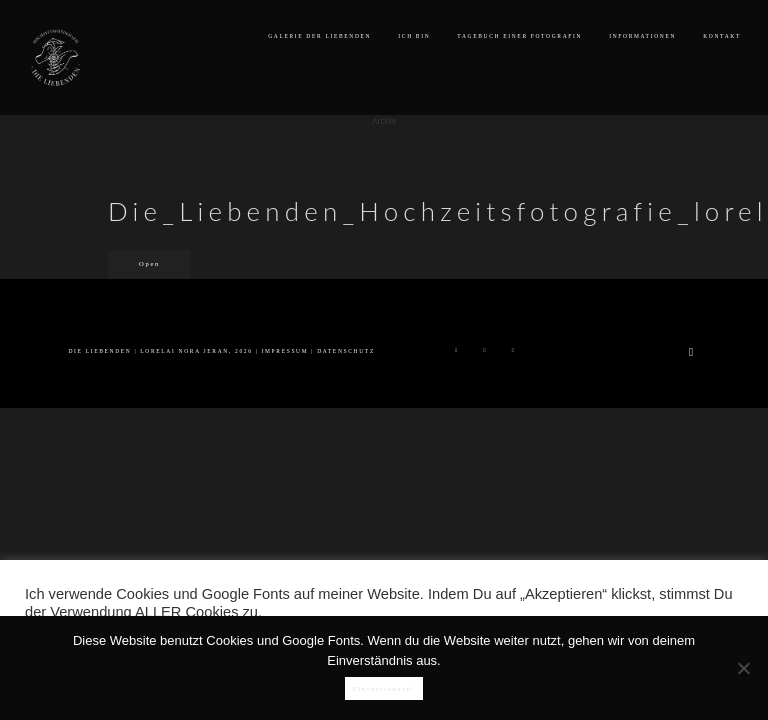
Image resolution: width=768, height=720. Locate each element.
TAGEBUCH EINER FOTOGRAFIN (519, 36)
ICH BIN (414, 36)
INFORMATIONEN (642, 36)
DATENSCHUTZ (346, 351)
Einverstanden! (383, 688)
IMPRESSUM (285, 351)
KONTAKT (722, 36)
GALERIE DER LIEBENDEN (319, 36)
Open (149, 263)
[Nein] (743, 668)
